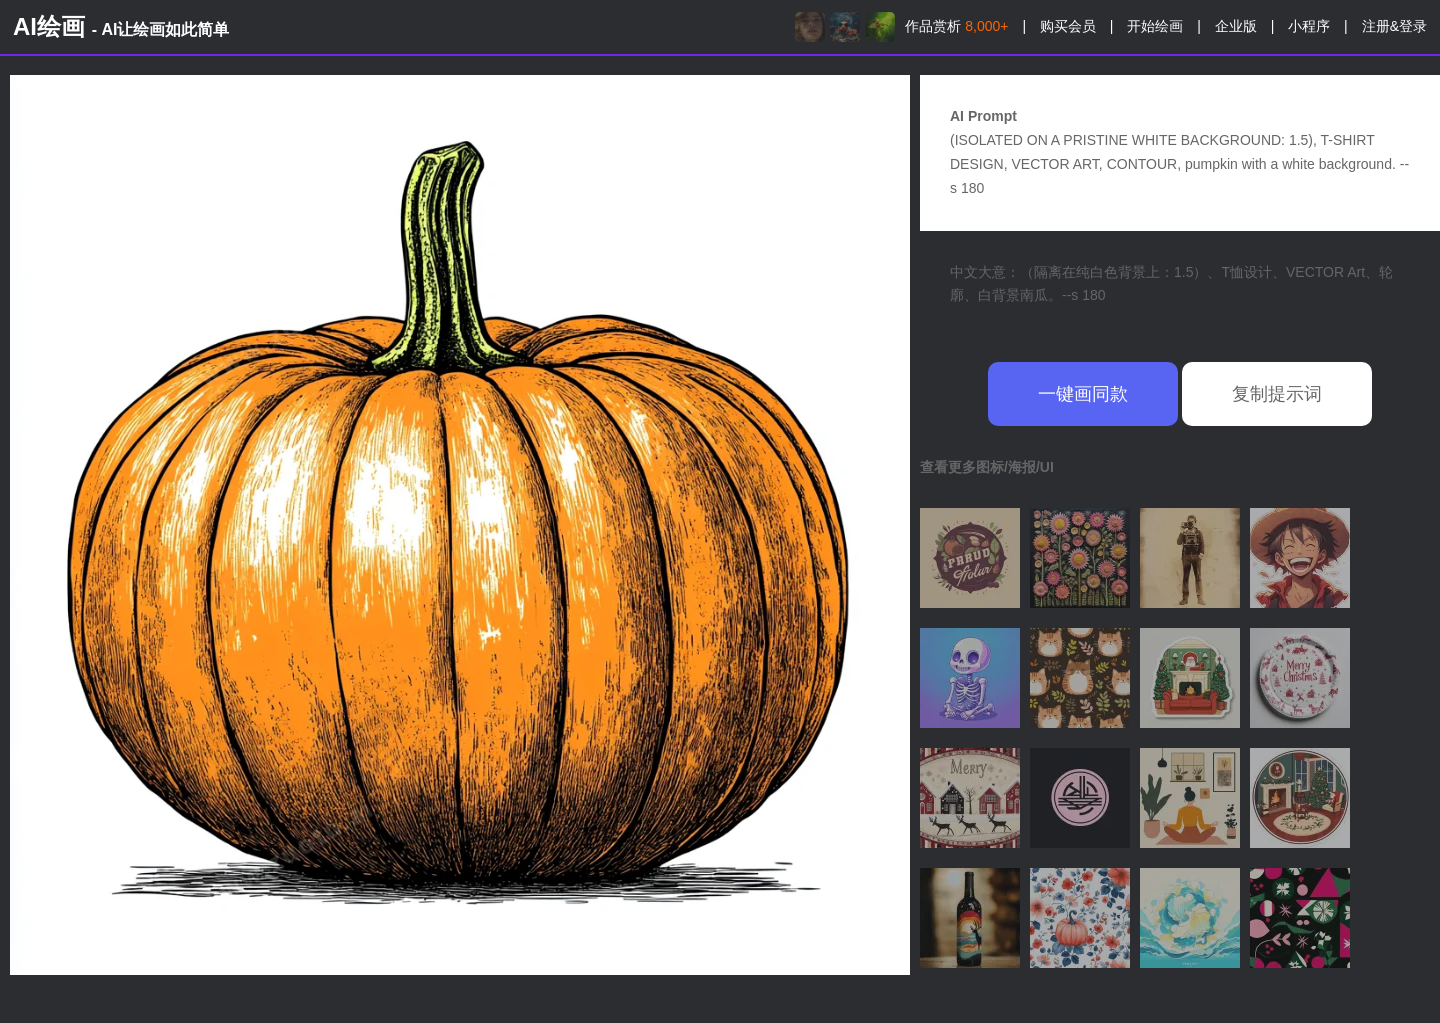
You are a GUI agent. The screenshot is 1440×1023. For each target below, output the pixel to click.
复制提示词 (1277, 394)
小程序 (1309, 26)
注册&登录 (1394, 26)
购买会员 (1068, 26)
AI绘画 (121, 26)
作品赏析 (956, 26)
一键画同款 (1083, 394)
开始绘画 (1155, 26)
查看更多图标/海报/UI (987, 467)
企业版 (1236, 26)
